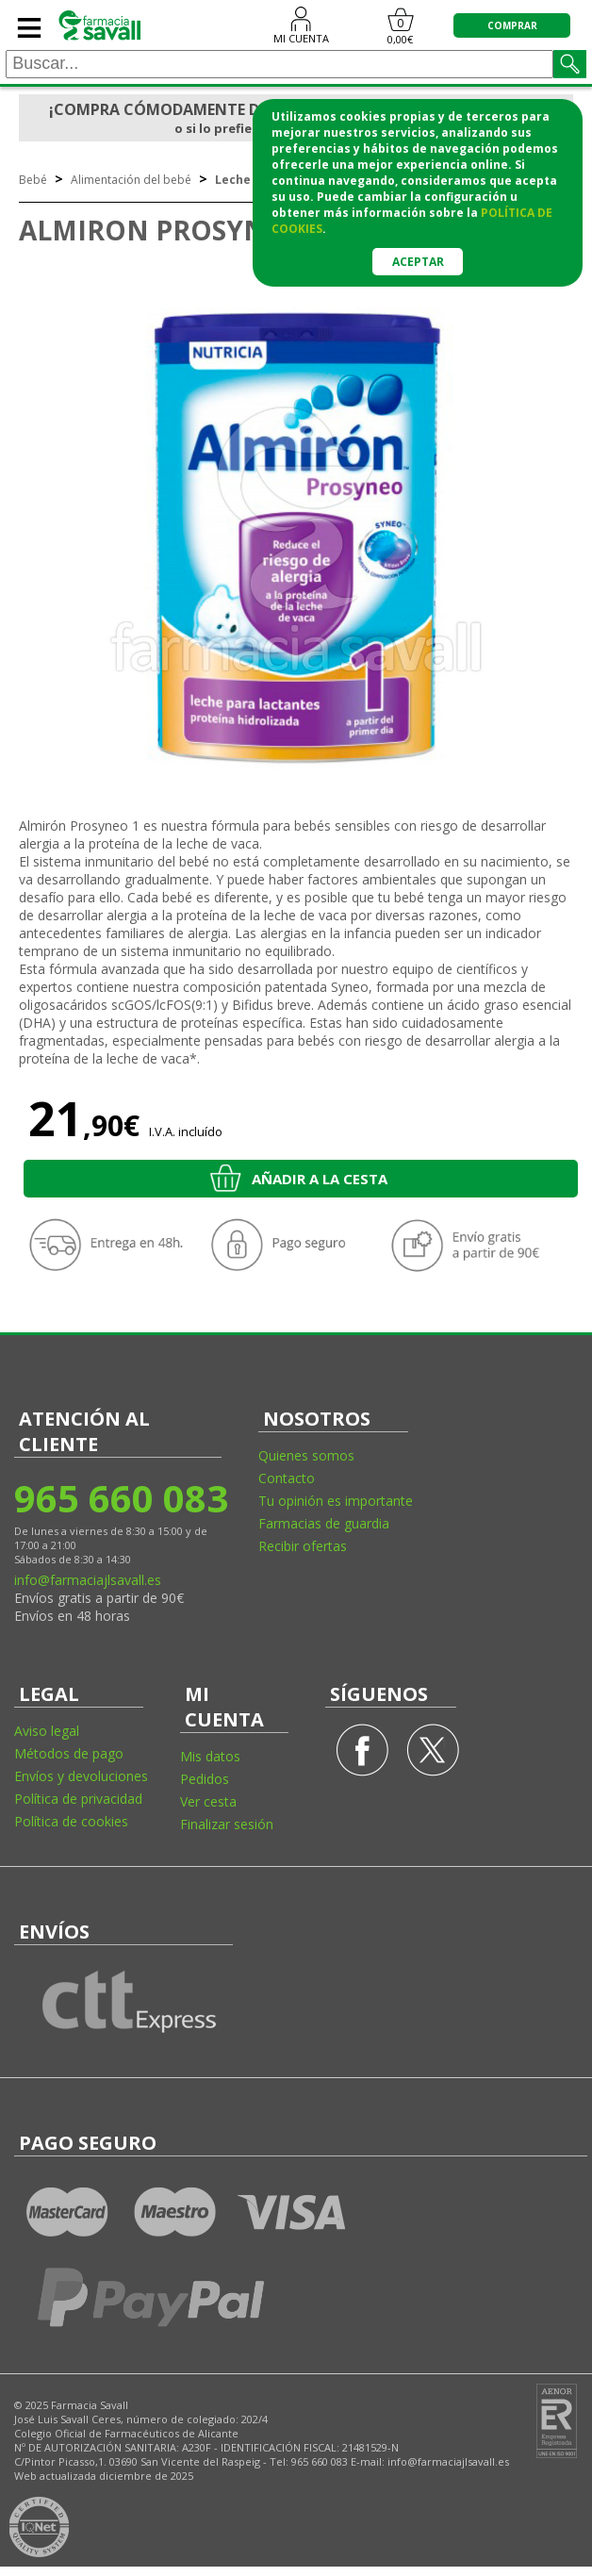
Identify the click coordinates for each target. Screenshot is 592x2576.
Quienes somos (306, 1455)
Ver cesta (208, 1801)
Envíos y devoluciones (81, 1776)
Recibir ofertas (302, 1546)
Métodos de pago (68, 1753)
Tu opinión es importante (335, 1501)
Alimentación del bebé (131, 180)
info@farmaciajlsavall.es (87, 1580)
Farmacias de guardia (323, 1523)
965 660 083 (120, 1498)
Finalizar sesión (226, 1824)
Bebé (33, 180)
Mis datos (210, 1756)
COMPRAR (512, 25)
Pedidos (204, 1779)
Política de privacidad (78, 1799)
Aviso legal (46, 1731)
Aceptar (418, 262)
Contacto (286, 1478)
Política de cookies (71, 1821)
